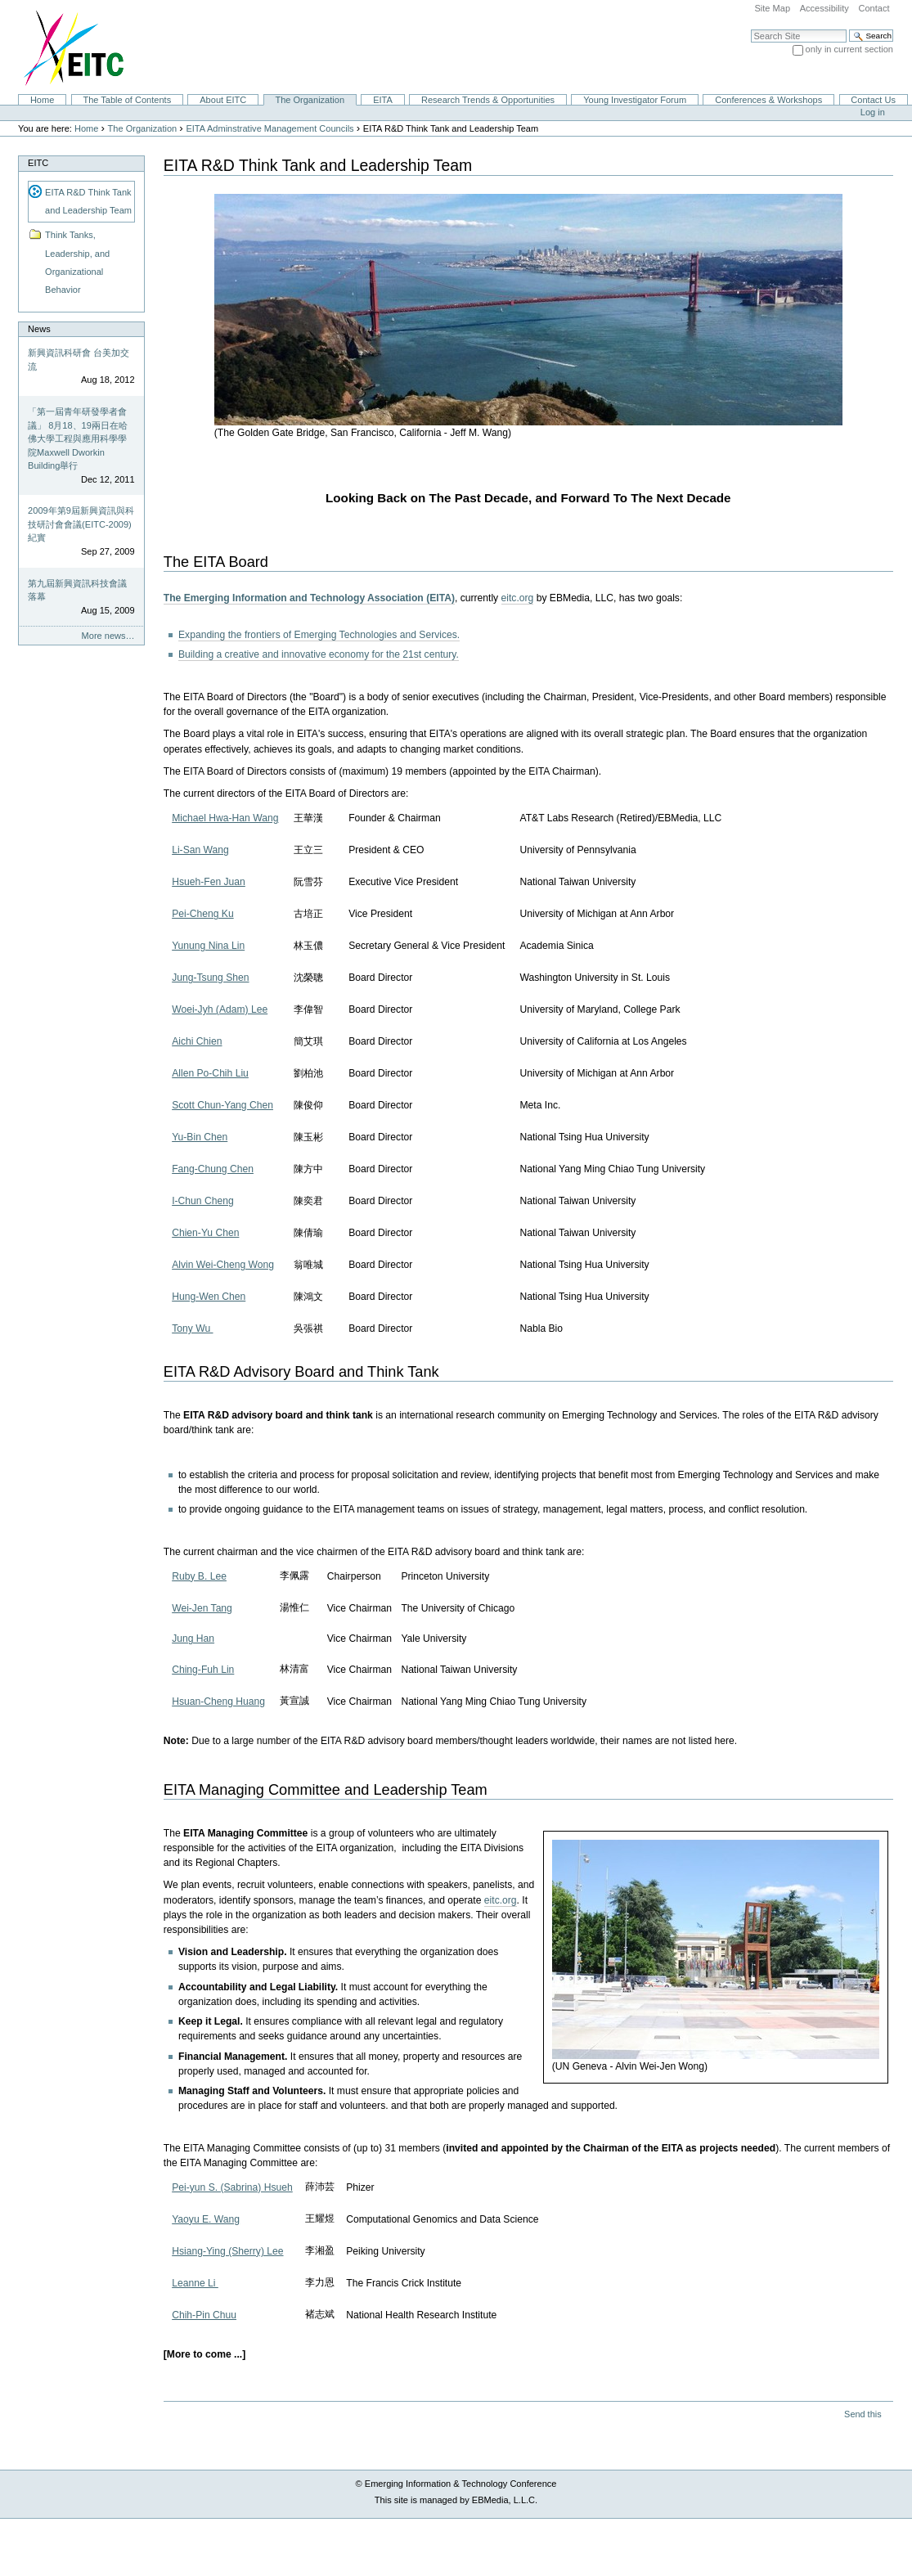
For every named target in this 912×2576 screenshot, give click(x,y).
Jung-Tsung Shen (210, 977)
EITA (383, 100)
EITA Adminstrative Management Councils (269, 128)
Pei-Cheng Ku (203, 913)
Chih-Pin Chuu (204, 2315)
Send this (862, 2414)
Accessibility (824, 8)
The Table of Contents (127, 100)
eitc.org (517, 598)
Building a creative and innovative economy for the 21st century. (318, 654)
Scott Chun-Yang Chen (222, 1105)
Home (42, 100)
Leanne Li (195, 2283)
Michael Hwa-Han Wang (225, 818)
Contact (873, 8)
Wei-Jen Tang (202, 1608)
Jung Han (193, 1638)
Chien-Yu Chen (205, 1233)
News (39, 329)
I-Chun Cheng (203, 1201)
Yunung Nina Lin (208, 945)
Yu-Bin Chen (199, 1137)
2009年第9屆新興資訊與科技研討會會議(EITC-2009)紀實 (81, 524)
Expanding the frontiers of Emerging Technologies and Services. (319, 635)
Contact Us (873, 100)
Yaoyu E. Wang (206, 2219)
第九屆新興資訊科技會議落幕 (77, 590)
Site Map (772, 8)
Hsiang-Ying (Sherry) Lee (227, 2251)
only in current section (849, 49)
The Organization (309, 100)
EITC (38, 163)
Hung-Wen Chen (208, 1296)
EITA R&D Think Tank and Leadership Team (88, 201)
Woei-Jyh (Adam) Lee (219, 1009)
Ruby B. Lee (199, 1576)
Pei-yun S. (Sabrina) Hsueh (232, 2187)
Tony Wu (192, 1328)
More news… (108, 636)
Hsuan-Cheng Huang (218, 1701)
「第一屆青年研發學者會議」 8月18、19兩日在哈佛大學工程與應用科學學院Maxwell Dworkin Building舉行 (78, 438)
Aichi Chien (197, 1041)
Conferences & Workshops (768, 100)
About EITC (223, 100)
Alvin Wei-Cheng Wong (223, 1264)
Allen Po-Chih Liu (210, 1073)
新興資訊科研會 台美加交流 (78, 359)
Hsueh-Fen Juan (208, 882)
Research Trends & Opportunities (488, 100)
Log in (872, 112)
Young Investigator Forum (634, 100)
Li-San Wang (200, 850)
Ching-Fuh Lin (203, 1669)
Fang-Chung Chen (213, 1169)
